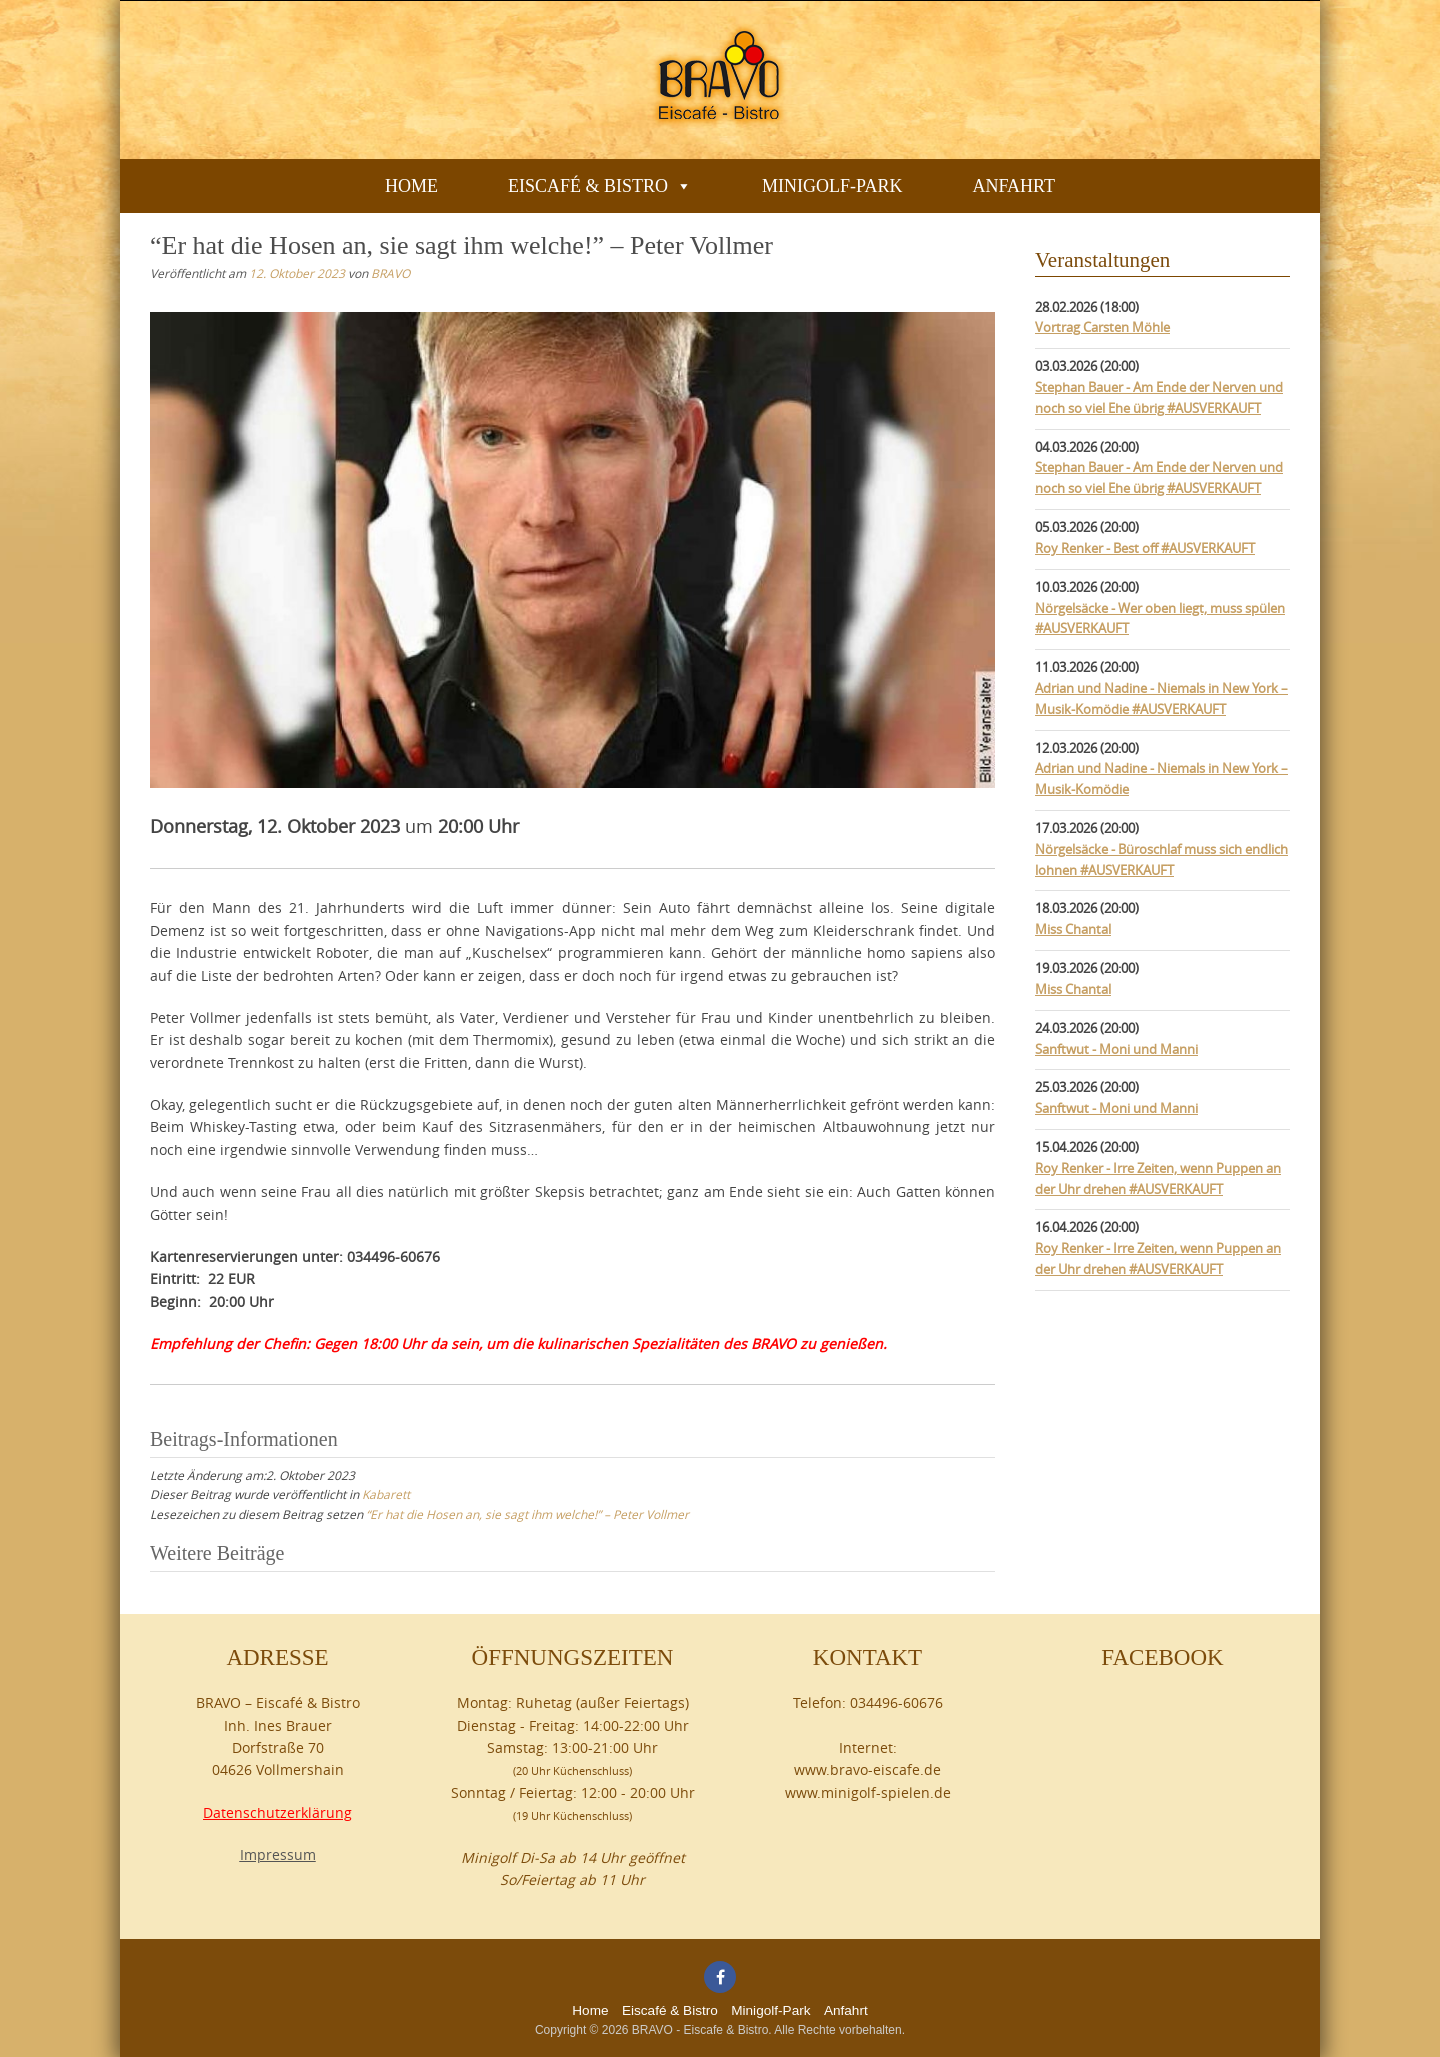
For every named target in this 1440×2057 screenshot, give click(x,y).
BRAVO (390, 273)
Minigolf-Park (832, 186)
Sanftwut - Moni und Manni (1116, 1049)
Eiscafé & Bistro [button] (600, 186)
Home (411, 186)
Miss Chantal (1073, 929)
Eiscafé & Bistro (670, 2010)
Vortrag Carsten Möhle (1102, 327)
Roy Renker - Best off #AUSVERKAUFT (1145, 548)
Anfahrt (1013, 186)
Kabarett (386, 1494)
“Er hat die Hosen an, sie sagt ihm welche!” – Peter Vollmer (527, 1514)
